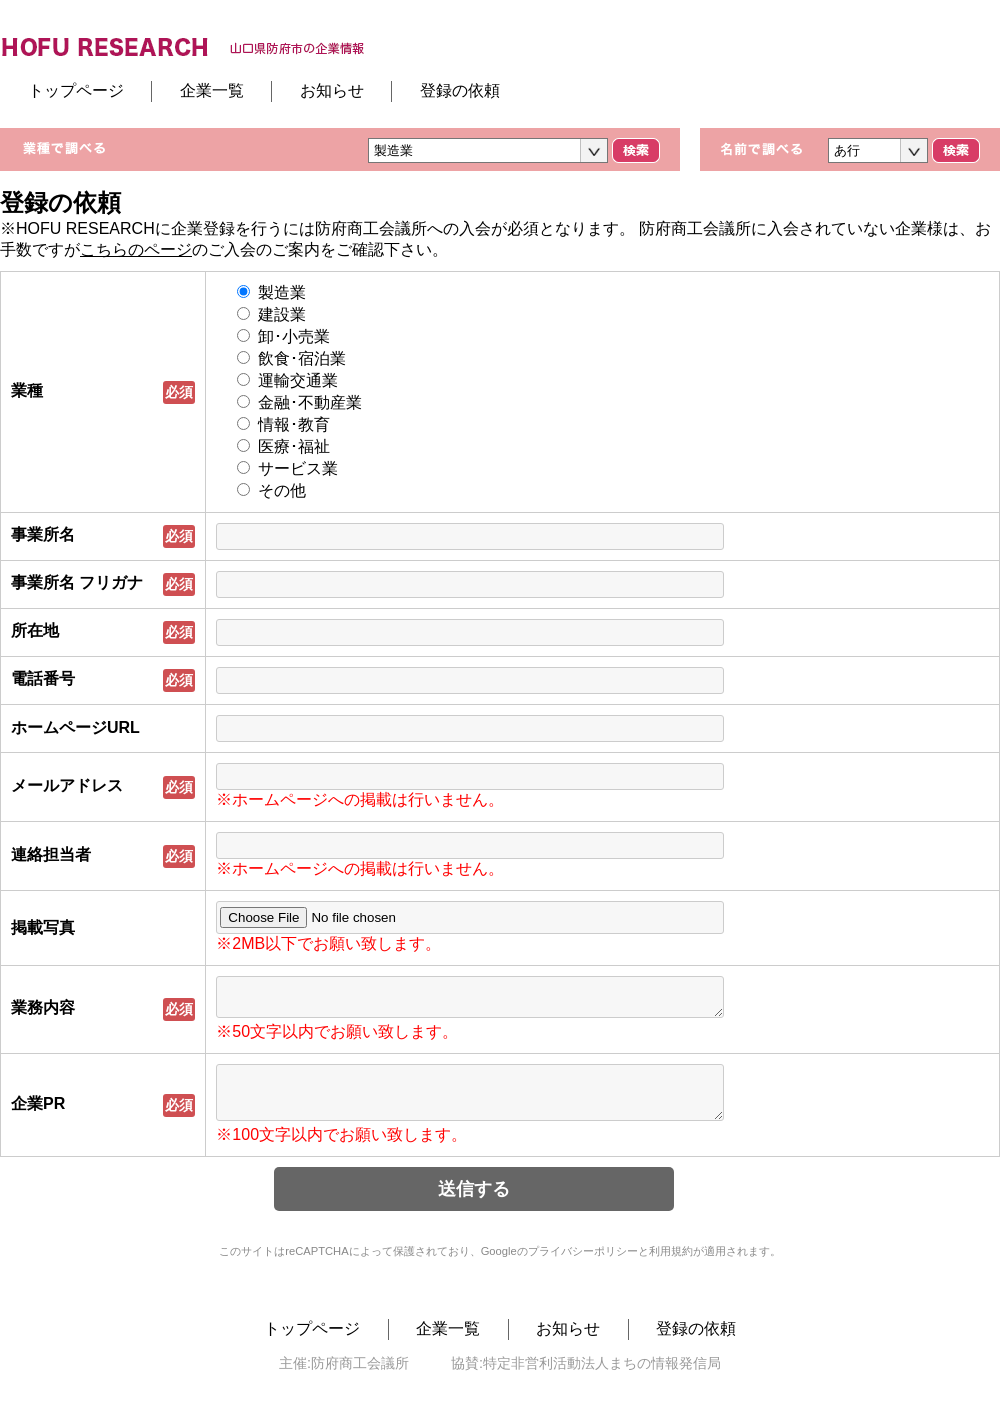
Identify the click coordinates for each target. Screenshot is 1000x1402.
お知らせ (332, 90)
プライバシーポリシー (583, 1266)
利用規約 (671, 1266)
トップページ (76, 90)
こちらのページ (136, 249)
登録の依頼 (460, 90)
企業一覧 (212, 90)
